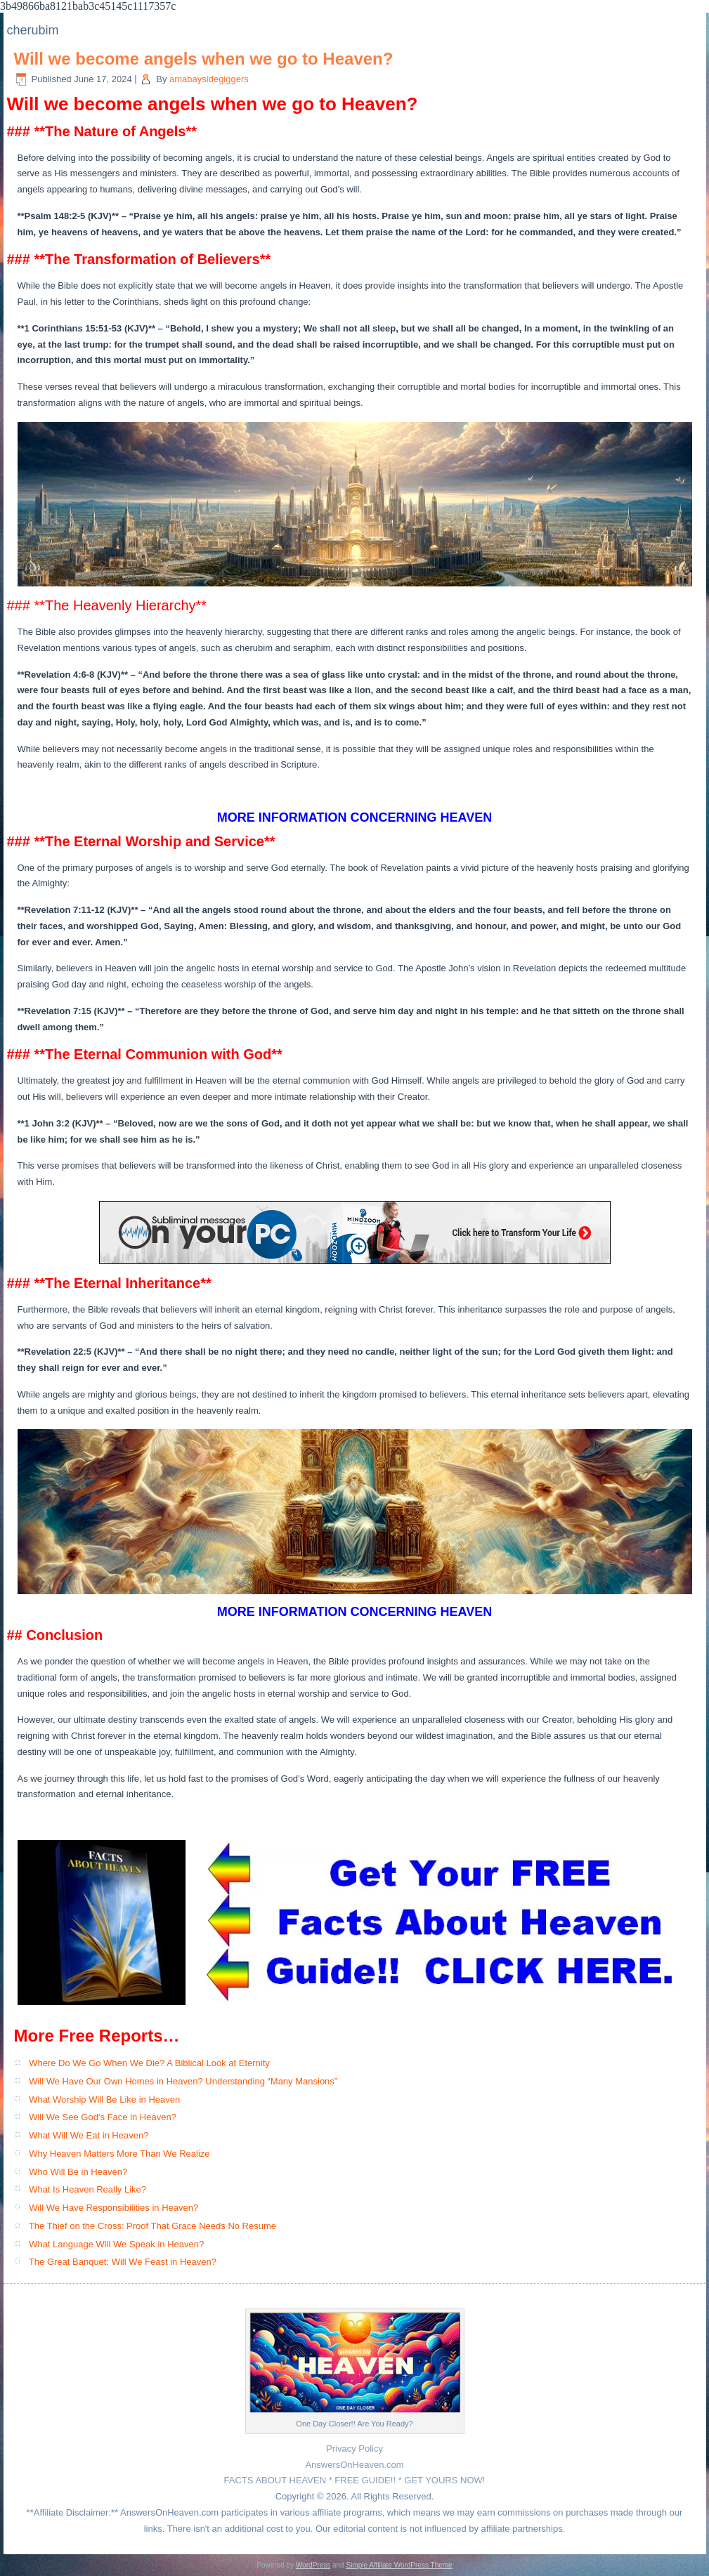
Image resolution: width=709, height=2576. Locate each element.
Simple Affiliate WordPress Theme (399, 2565)
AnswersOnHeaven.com (354, 2464)
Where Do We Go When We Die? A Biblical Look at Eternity (149, 2063)
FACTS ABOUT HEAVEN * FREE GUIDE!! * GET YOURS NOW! (355, 2480)
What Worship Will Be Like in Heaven (104, 2099)
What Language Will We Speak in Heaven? (116, 2244)
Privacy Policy (354, 2448)
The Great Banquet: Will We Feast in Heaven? (122, 2261)
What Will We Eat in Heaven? (88, 2135)
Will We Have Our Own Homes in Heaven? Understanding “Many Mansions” (183, 2081)
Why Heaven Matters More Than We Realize (119, 2153)
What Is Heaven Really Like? (87, 2189)
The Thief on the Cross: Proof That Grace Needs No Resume (152, 2226)
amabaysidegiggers (209, 79)
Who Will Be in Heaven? (78, 2172)
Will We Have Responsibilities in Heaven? (113, 2207)
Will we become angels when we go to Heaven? (203, 58)
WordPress (313, 2565)
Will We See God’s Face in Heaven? (102, 2117)
